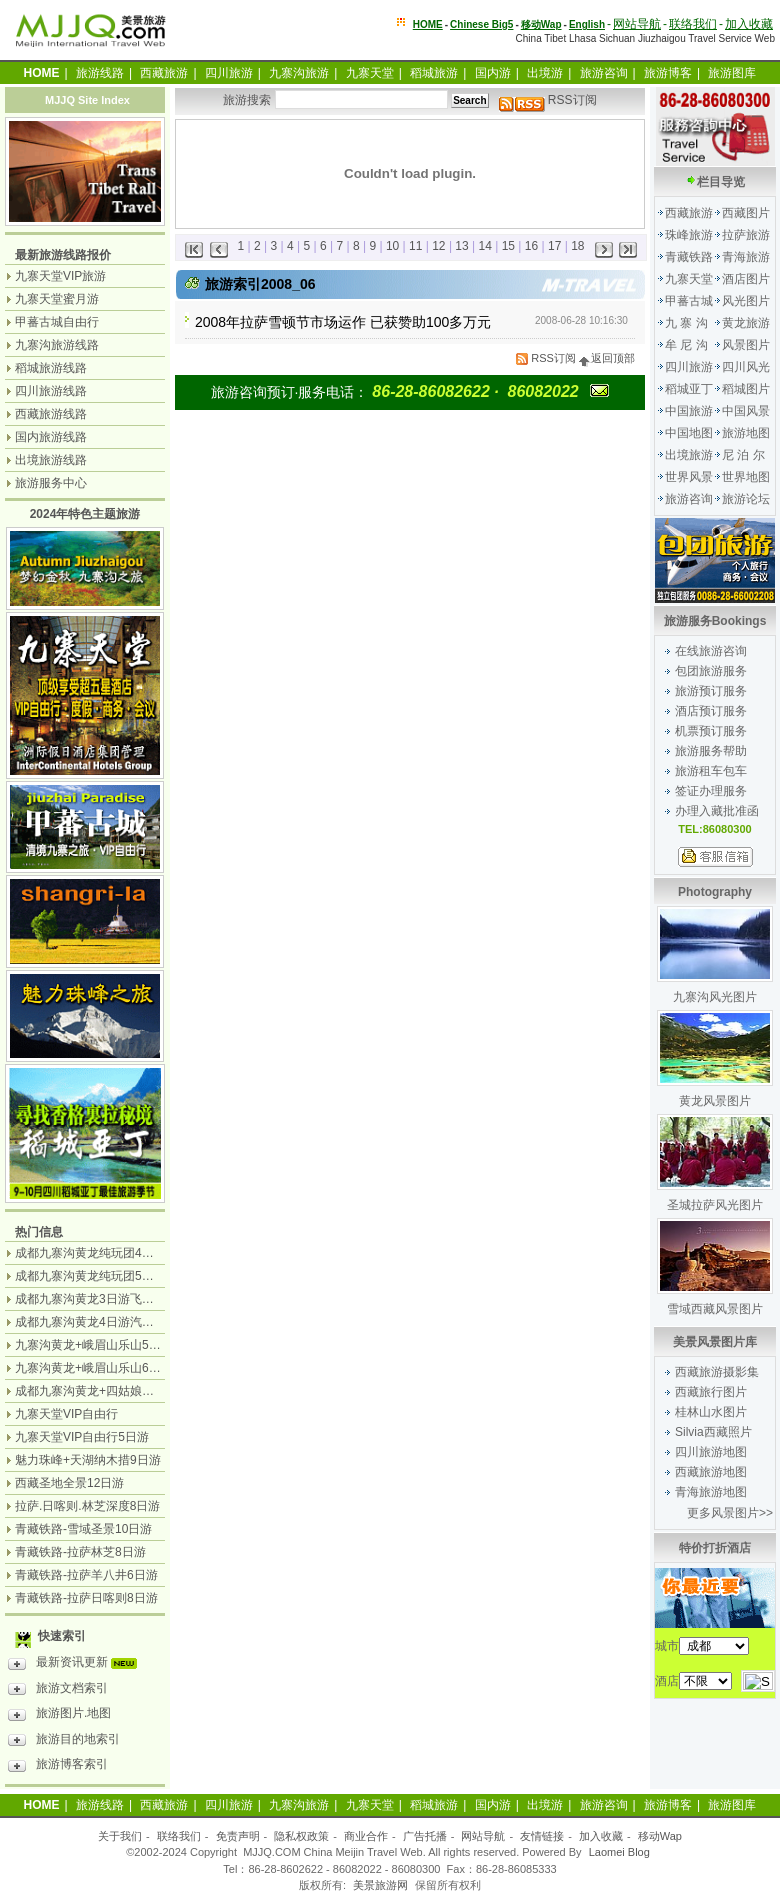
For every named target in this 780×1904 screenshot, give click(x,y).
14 (485, 246)
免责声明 (238, 1836)
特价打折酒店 (715, 1548)
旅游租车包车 (711, 771)
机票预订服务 (711, 731)
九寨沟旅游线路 (57, 345)
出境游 (545, 73)
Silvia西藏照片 (713, 1432)
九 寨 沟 (686, 323)
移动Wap (660, 1836)
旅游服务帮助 (711, 751)
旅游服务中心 (51, 483)
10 (392, 246)
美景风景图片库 (715, 1342)
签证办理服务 (711, 791)
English (587, 24)
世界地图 (746, 477)
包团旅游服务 (711, 671)
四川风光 (746, 367)
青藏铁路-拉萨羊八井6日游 (86, 1575)
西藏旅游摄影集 (717, 1372)
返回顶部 (607, 358)
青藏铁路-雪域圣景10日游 (83, 1529)
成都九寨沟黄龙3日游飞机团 (90, 1299)
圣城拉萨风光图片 (715, 1205)
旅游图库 (732, 73)
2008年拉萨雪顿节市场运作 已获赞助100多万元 (343, 322)
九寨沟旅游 (299, 73)
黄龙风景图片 (715, 1101)
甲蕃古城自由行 (57, 322)
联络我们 (693, 24)
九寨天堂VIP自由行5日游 (82, 1437)
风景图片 (746, 345)
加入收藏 (749, 24)
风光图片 (746, 301)
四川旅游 (229, 73)
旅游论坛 (746, 499)
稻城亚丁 (689, 389)
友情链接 (542, 1836)
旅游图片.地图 (59, 1716)
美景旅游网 (380, 1885)
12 (438, 246)
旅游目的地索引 (64, 1742)
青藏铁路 (689, 257)
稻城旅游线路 (51, 368)
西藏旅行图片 (711, 1392)
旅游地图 (746, 433)
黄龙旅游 (746, 323)
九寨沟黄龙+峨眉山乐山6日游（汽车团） (124, 1368)
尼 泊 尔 (743, 455)
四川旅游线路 (51, 391)
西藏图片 (746, 213)
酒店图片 (746, 279)
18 (577, 246)
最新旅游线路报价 (63, 255)
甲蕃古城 (689, 301)
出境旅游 (689, 455)
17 (554, 246)
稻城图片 (746, 389)
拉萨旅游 (746, 235)
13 (461, 246)
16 (531, 246)
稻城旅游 (434, 73)
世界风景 (689, 477)
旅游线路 (100, 73)
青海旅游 (746, 257)
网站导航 (637, 24)
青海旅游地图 (711, 1492)
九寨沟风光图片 (715, 997)
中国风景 (746, 411)
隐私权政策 (301, 1836)
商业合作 (366, 1836)
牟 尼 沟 (686, 345)
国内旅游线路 (51, 437)
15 (508, 246)
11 (415, 246)
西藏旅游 (164, 73)
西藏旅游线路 (51, 414)
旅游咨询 (604, 73)
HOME (428, 24)
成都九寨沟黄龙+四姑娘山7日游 (100, 1391)
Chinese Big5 (481, 24)
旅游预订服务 (711, 691)
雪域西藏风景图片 (715, 1309)
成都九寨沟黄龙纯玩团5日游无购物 (108, 1276)
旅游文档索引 (58, 1691)
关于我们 (120, 1836)
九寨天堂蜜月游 (57, 299)
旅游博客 (668, 73)
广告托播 (425, 1836)
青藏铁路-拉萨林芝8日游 (80, 1552)
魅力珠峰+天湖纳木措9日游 (88, 1460)
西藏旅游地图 (711, 1472)
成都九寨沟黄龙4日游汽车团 (90, 1322)
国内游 (493, 73)
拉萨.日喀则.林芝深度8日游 (87, 1506)
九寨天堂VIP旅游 (60, 276)
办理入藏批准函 (717, 811)
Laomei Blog (619, 1852)
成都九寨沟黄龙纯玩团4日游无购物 (108, 1253)
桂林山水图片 (711, 1412)
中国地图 (689, 433)
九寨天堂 (370, 73)
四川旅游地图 (711, 1452)
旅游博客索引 (58, 1767)
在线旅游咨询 (711, 651)
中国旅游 (689, 411)
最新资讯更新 (77, 1665)
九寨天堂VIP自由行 (66, 1414)
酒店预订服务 (711, 711)
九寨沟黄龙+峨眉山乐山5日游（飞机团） (124, 1345)
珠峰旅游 (689, 235)
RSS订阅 (548, 100)
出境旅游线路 (51, 460)
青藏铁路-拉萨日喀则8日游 (86, 1598)
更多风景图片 (723, 1513)
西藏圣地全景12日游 (69, 1483)
